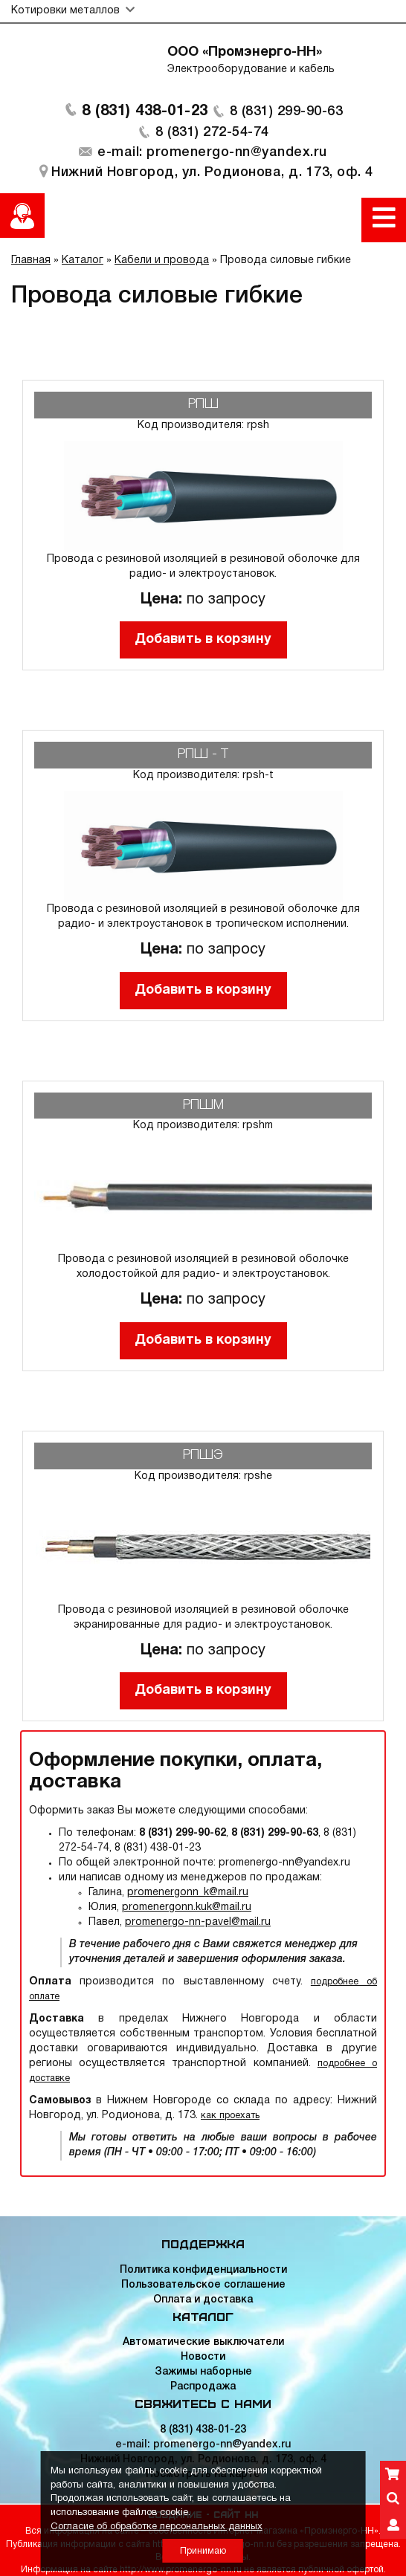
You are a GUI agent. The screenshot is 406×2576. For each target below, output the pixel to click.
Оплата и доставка (203, 2300)
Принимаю (203, 2551)
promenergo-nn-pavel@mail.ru (198, 1922)
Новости (203, 2357)
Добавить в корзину (203, 639)
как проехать (230, 2115)
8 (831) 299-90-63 (287, 111)
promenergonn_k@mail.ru (187, 1892)
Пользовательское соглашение (203, 2285)
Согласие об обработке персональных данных (156, 2526)
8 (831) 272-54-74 (212, 132)
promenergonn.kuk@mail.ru (186, 1907)
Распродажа (203, 2387)
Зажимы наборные (203, 2372)
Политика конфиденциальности (203, 2270)
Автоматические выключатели (203, 2342)
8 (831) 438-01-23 (145, 111)
